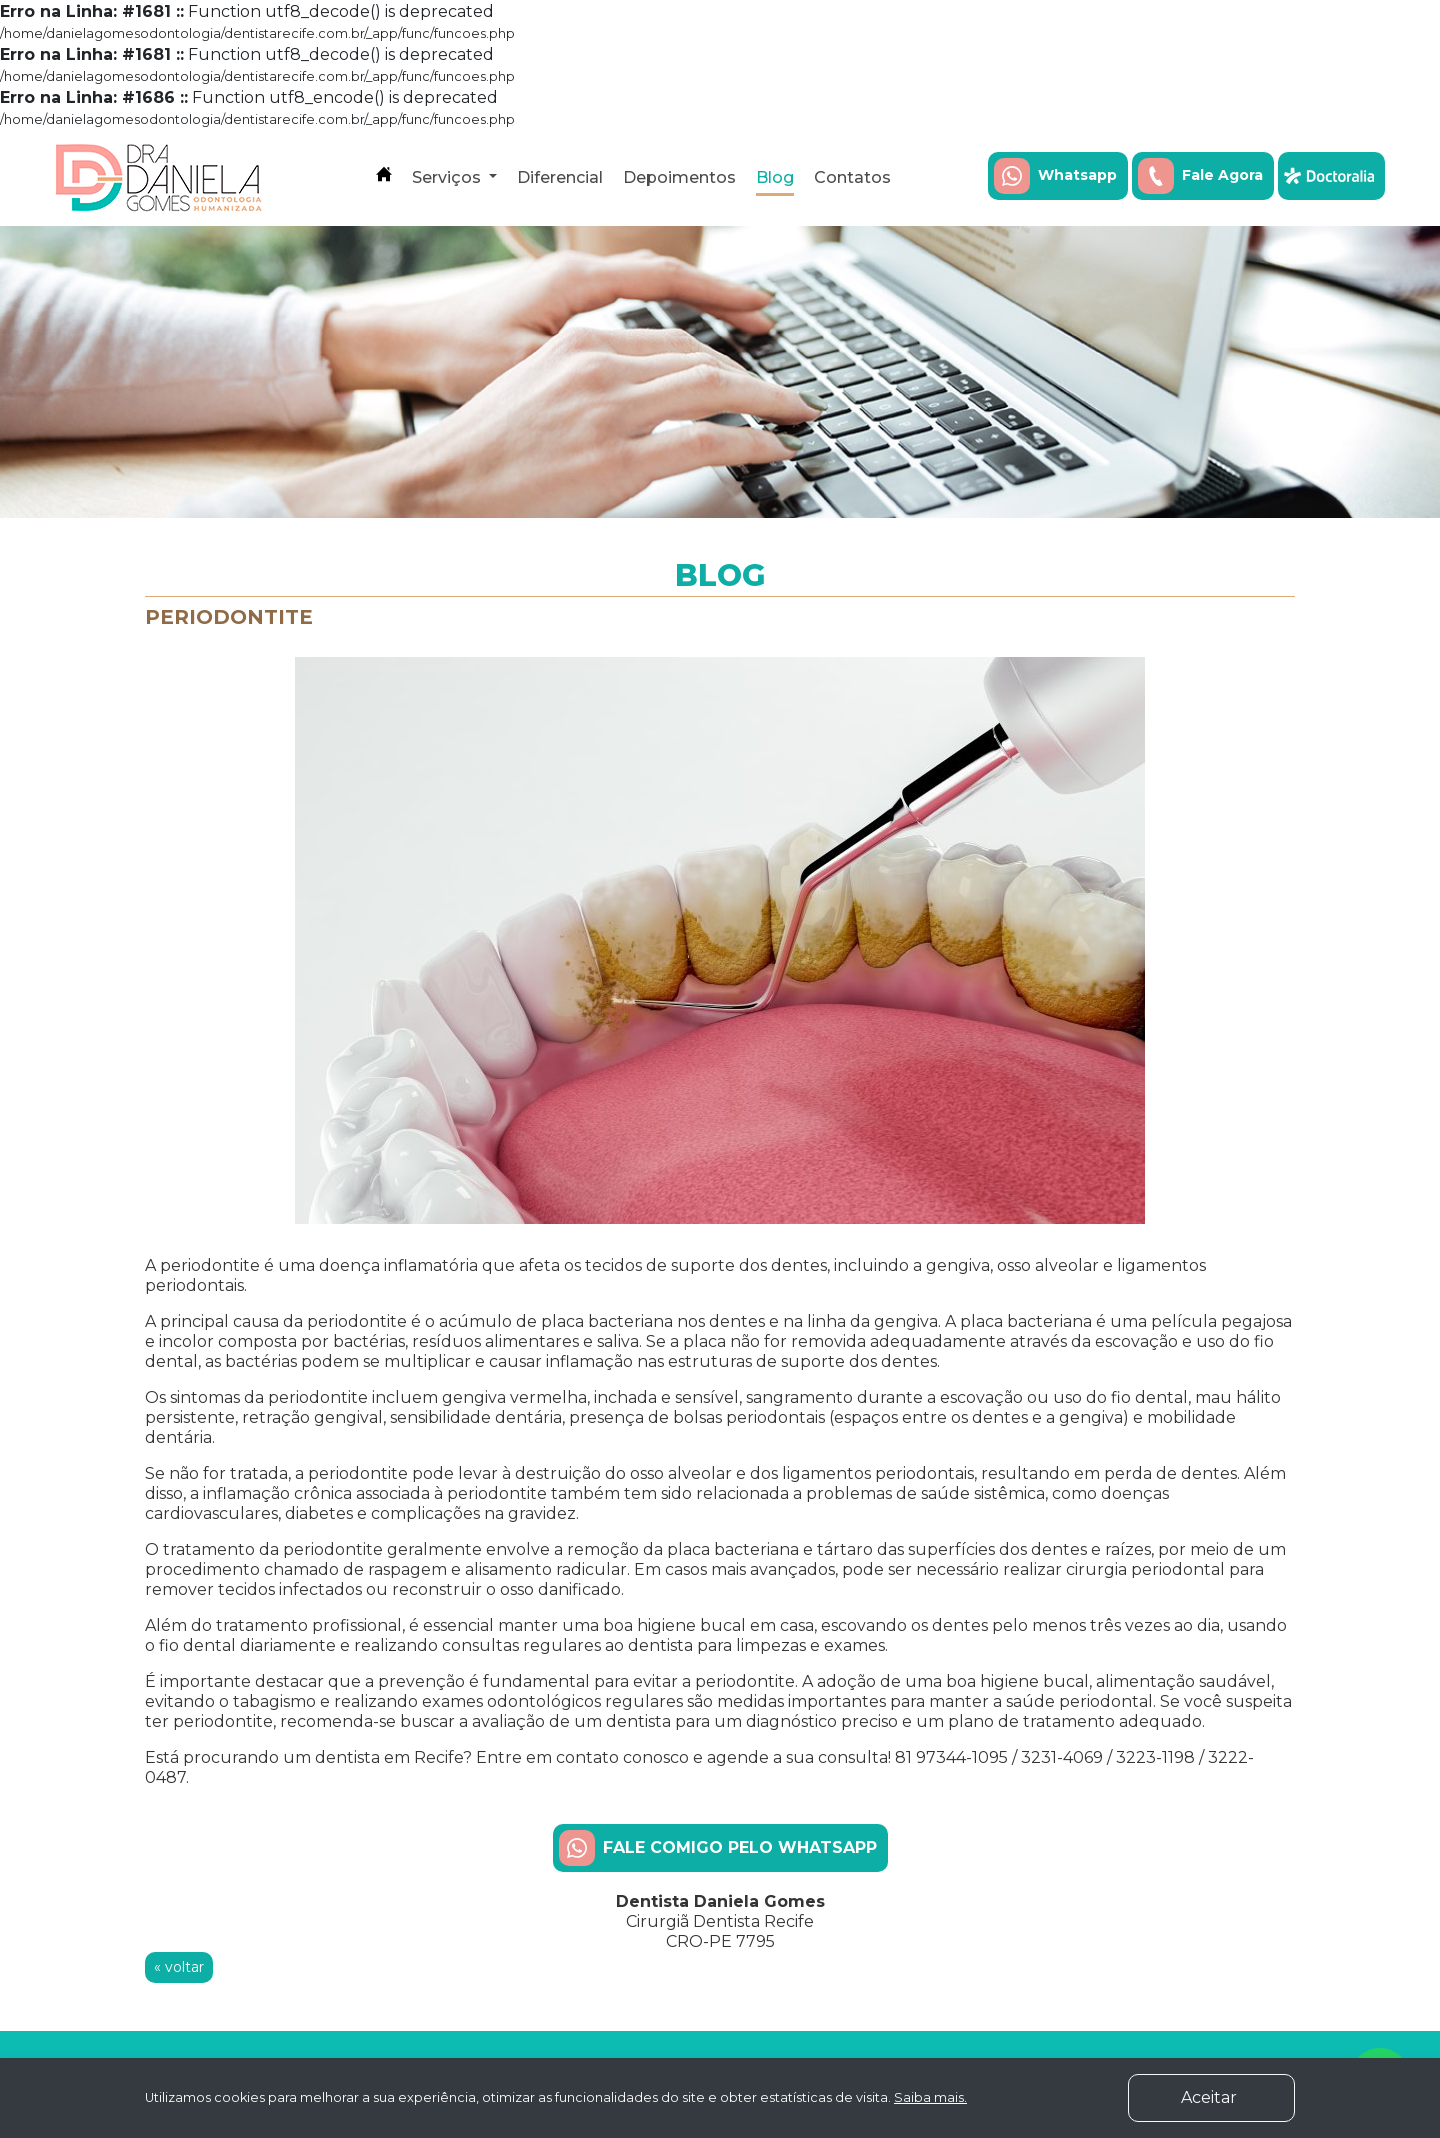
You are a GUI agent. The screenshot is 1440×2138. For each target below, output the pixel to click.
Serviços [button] (448, 177)
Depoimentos (679, 177)
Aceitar (1238, 2096)
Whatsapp (1055, 176)
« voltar (179, 1967)
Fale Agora (1200, 176)
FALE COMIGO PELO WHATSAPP (718, 1848)
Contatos (852, 177)
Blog (775, 177)
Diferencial (560, 177)
